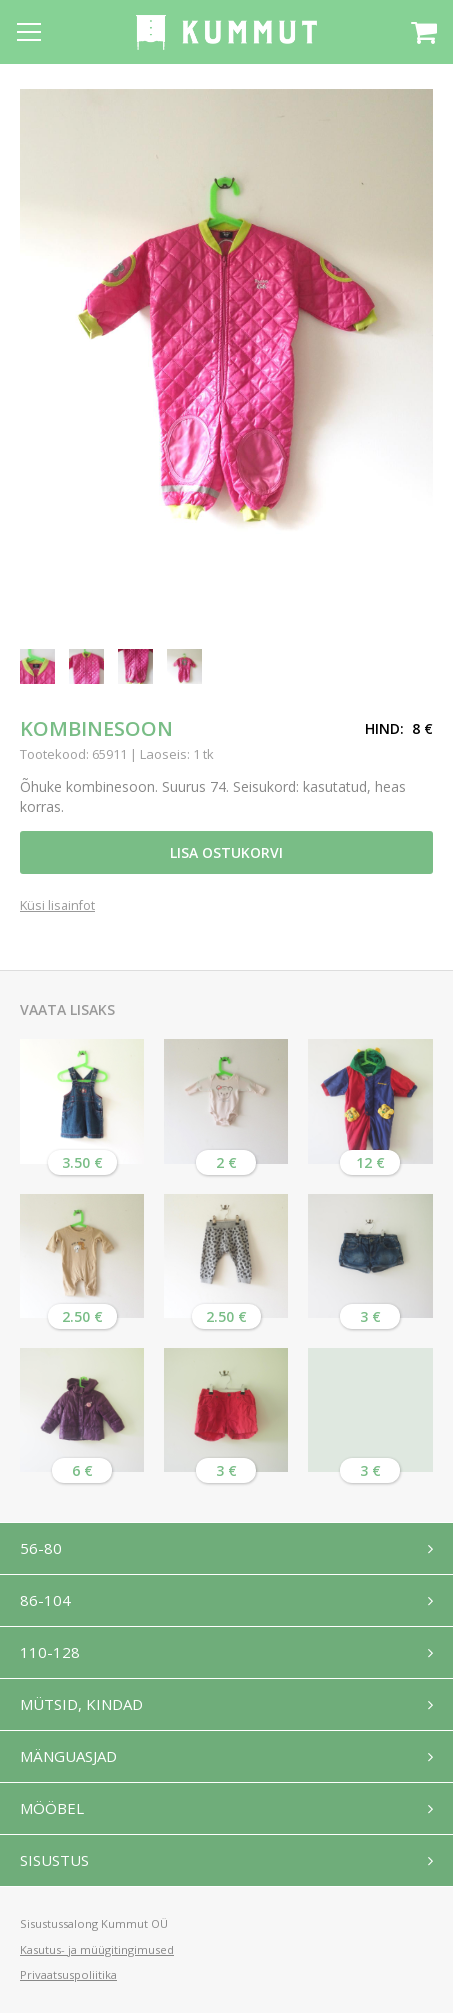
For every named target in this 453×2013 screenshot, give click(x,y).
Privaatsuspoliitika (68, 1974)
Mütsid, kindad (81, 1704)
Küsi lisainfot (57, 906)
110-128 (50, 1652)
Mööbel (52, 1808)
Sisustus (54, 1860)
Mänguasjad (68, 1756)
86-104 (45, 1600)
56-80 (41, 1548)
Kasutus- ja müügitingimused (97, 1949)
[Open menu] (29, 32)
